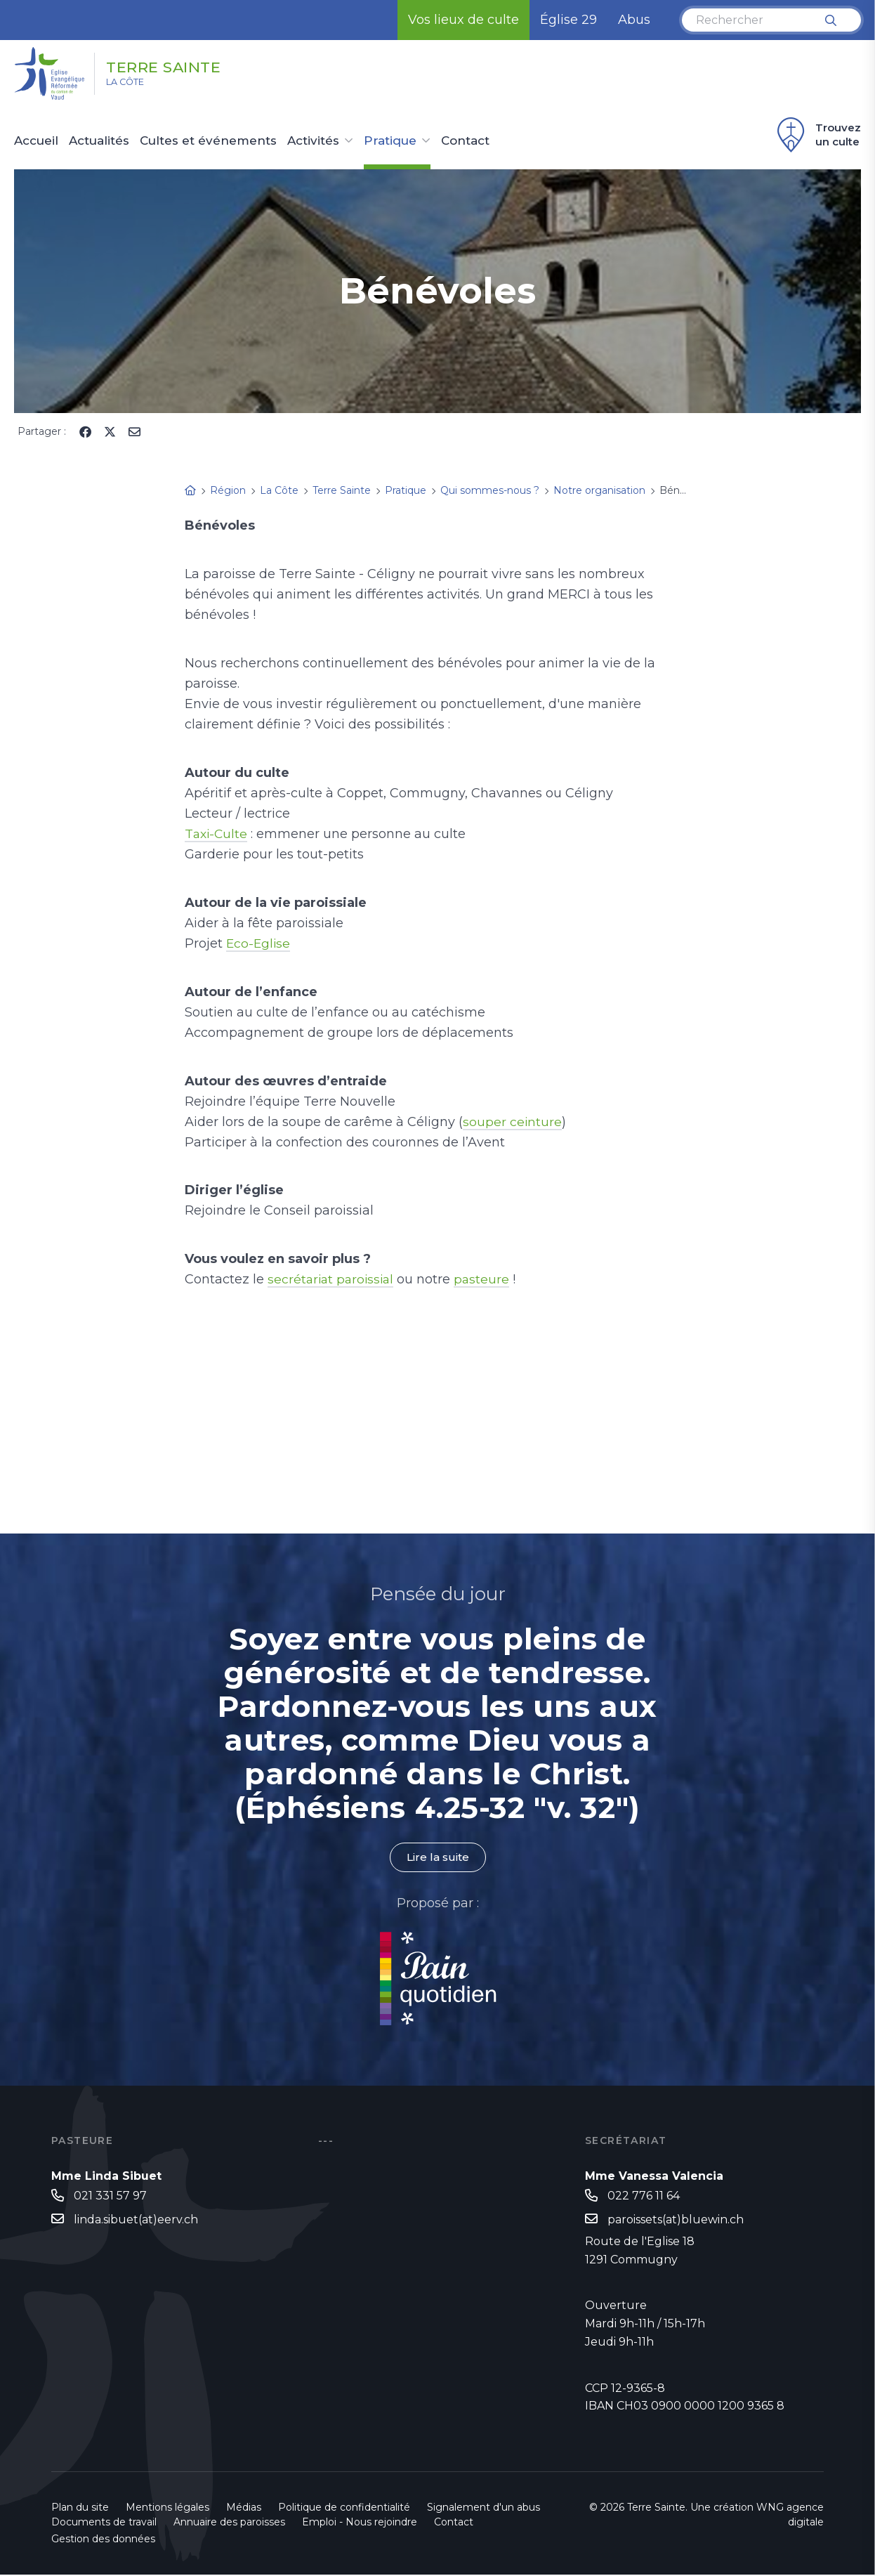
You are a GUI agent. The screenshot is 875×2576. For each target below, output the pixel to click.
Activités (313, 141)
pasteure (487, 1279)
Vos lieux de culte (463, 19)
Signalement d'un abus (483, 2508)
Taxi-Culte (217, 834)
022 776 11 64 (643, 2196)
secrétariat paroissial (333, 1279)
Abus (634, 19)
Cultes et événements (208, 141)
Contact (465, 141)
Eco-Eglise (259, 943)
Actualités (99, 141)
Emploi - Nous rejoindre (359, 2523)
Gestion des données (103, 2540)
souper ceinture (512, 1122)
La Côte (134, 85)
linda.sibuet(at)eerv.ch (136, 2221)
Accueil (36, 141)
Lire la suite (437, 1857)
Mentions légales (167, 2508)
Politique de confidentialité (344, 2508)
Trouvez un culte (817, 134)
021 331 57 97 (110, 2196)
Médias (243, 2508)
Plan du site (80, 2508)
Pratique (390, 141)
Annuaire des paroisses (229, 2523)
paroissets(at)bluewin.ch (675, 2221)
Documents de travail (104, 2523)
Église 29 (568, 19)
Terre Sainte (183, 65)
